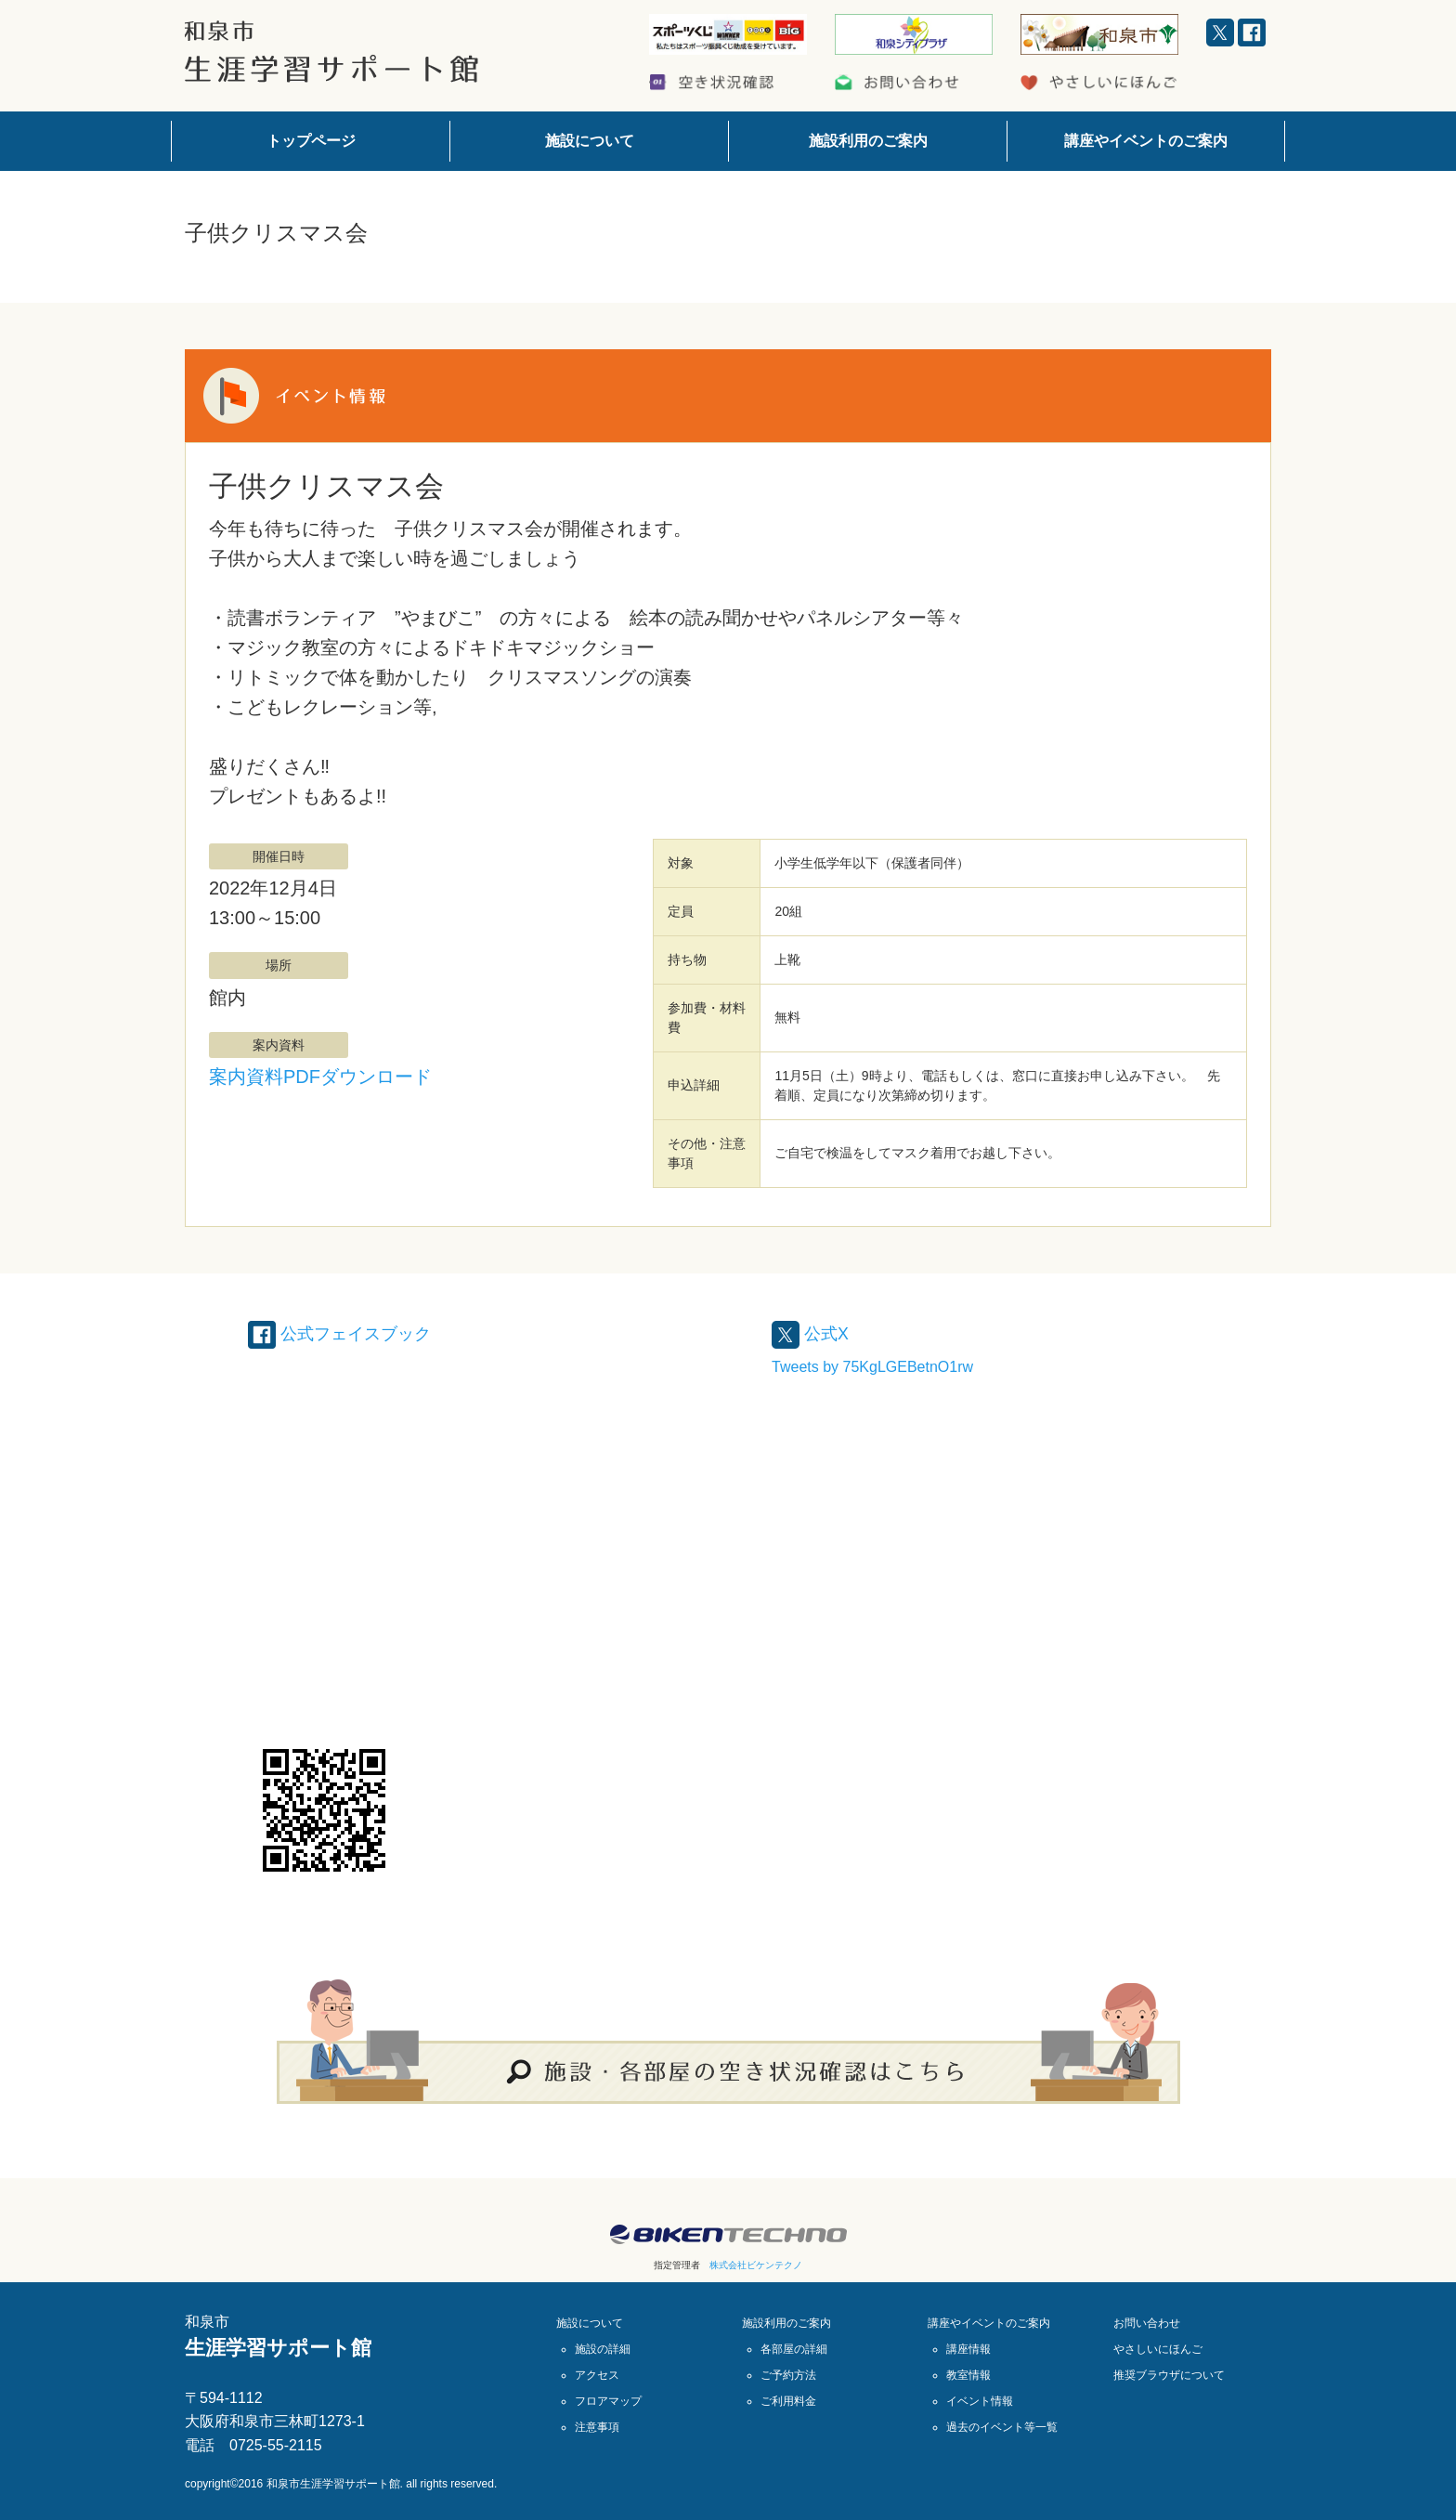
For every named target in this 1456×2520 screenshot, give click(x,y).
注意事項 (597, 2427)
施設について (589, 141)
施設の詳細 (602, 2349)
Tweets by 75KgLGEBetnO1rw (872, 1367)
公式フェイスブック (348, 1333)
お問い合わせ (1146, 2323)
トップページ (311, 141)
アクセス (597, 2375)
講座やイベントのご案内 (1146, 141)
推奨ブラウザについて (1169, 2375)
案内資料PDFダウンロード (320, 1076)
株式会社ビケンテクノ (755, 2265)
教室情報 (968, 2375)
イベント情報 (979, 2401)
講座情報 (968, 2349)
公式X (813, 1333)
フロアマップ (608, 2401)
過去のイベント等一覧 (1002, 2427)
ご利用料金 (788, 2401)
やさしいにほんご (1157, 2349)
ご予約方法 (788, 2375)
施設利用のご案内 (868, 141)
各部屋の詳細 (793, 2349)
